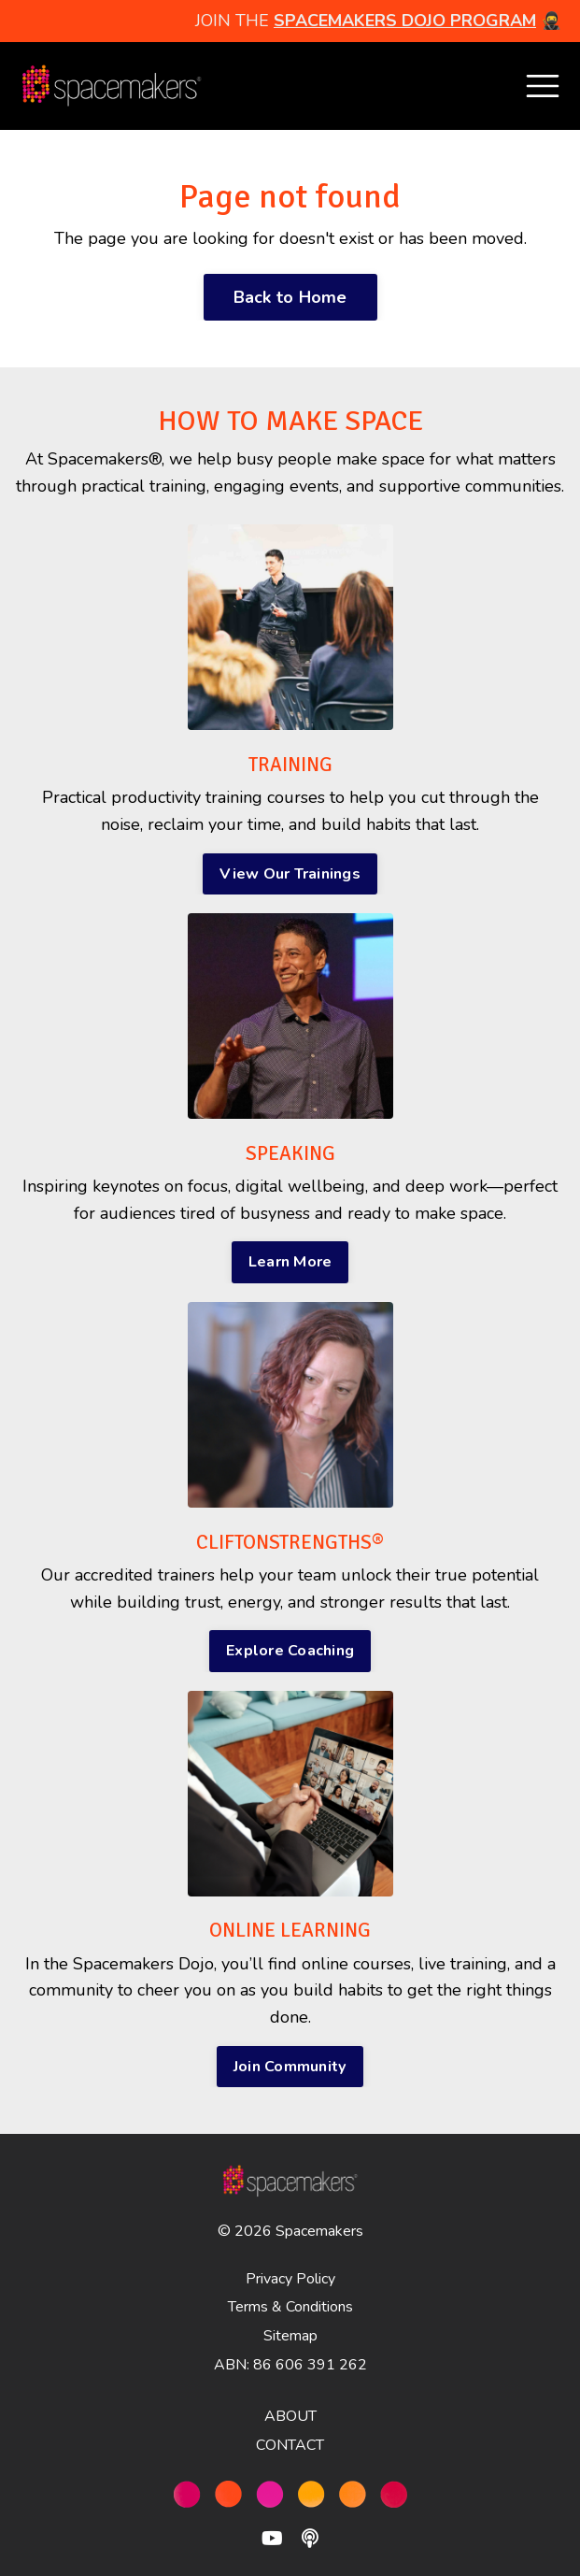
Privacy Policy (290, 2278)
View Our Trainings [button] (290, 874)
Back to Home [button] (290, 297)
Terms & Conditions (290, 2307)
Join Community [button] (290, 2066)
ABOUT (290, 2416)
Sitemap (290, 2336)
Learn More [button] (290, 1262)
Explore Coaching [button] (290, 1650)
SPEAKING (290, 1153)
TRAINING (290, 764)
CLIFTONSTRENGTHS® (290, 1542)
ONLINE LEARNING (290, 1930)
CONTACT (290, 2445)
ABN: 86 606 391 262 (290, 2364)
